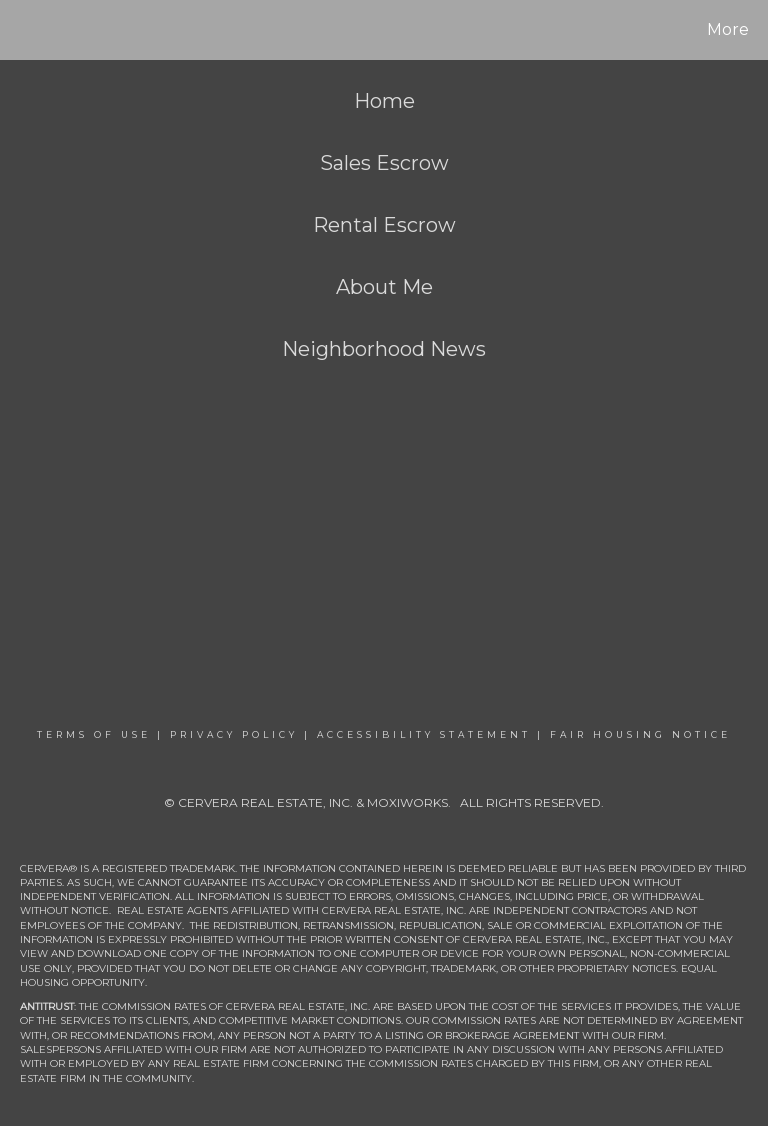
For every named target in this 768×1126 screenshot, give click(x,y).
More (728, 29)
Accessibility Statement (424, 734)
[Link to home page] (19, 30)
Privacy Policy (234, 734)
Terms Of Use (94, 734)
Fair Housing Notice (640, 734)
